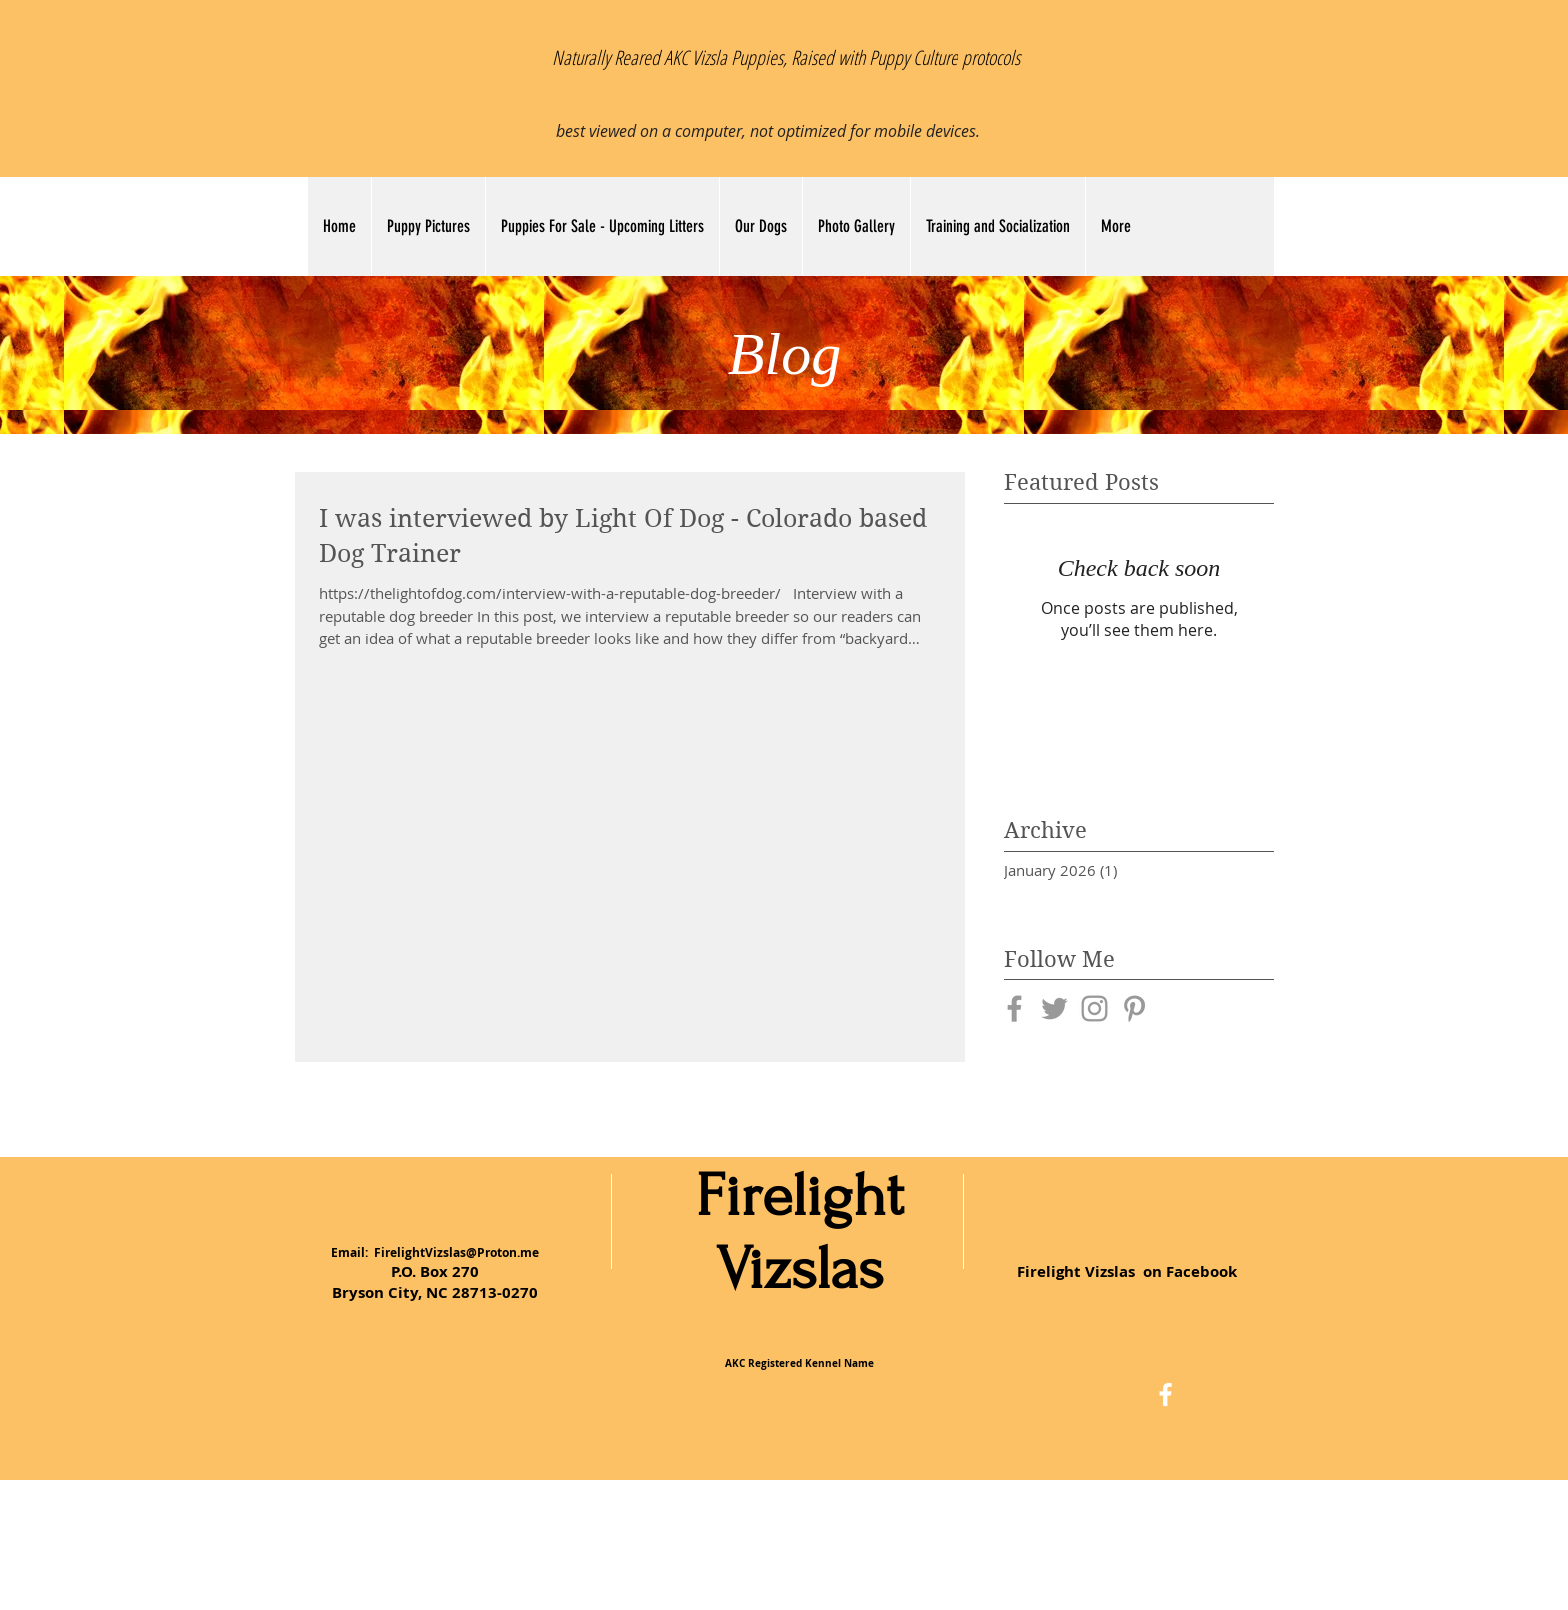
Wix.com (927, 1538)
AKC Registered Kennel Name (799, 1363)
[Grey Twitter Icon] (1054, 1008)
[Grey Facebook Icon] (1014, 1008)
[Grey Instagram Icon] (1094, 1008)
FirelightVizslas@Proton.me (456, 1252)
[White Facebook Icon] (1165, 1394)
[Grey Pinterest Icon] (1134, 1008)
